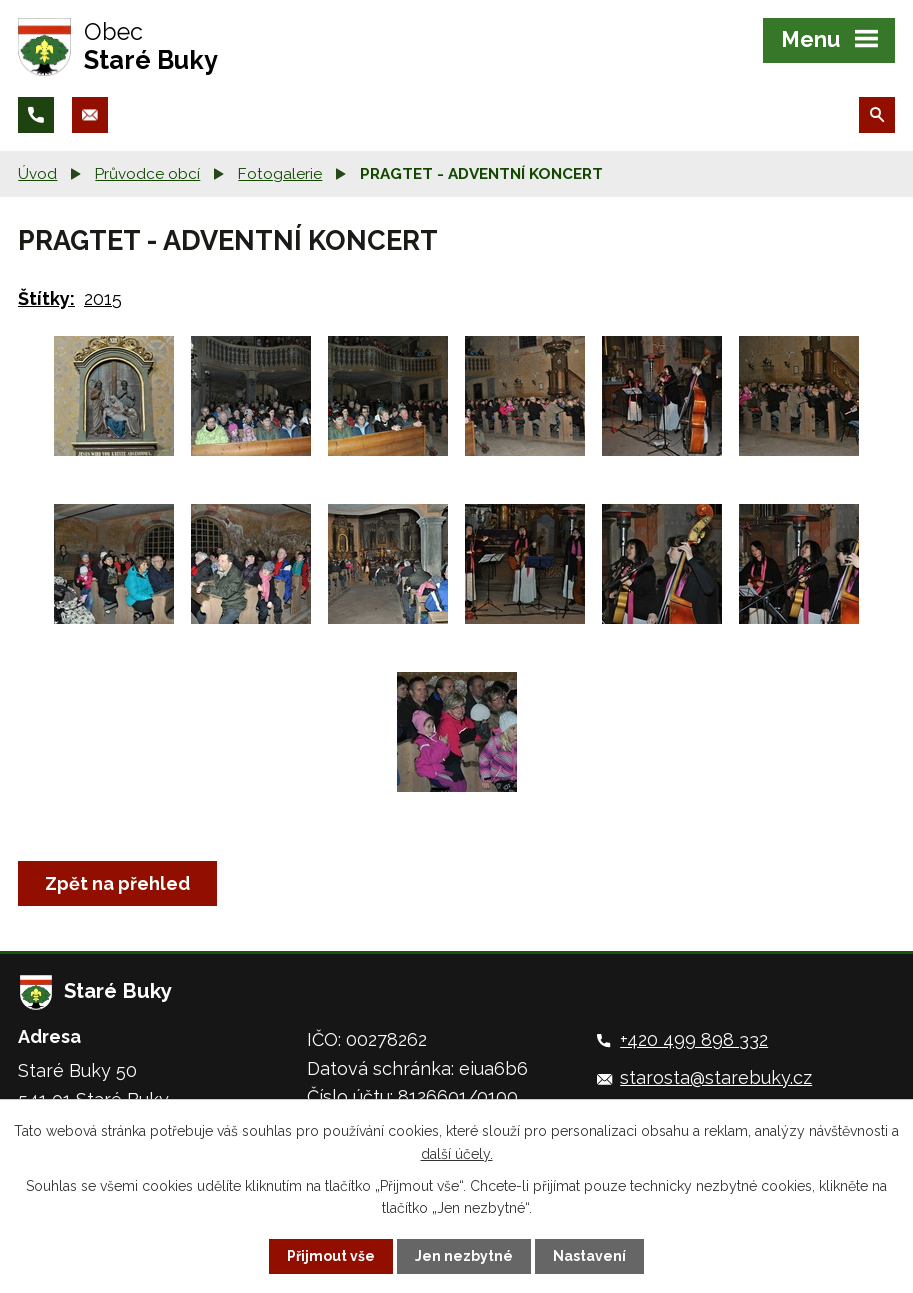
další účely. (457, 1153)
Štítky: (46, 298)
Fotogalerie (280, 174)
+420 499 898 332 (694, 1039)
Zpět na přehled (117, 883)
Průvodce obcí (147, 174)
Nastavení (589, 1256)
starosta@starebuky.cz (716, 1077)
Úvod (37, 174)
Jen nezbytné (464, 1256)
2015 (103, 298)
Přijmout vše (331, 1256)
